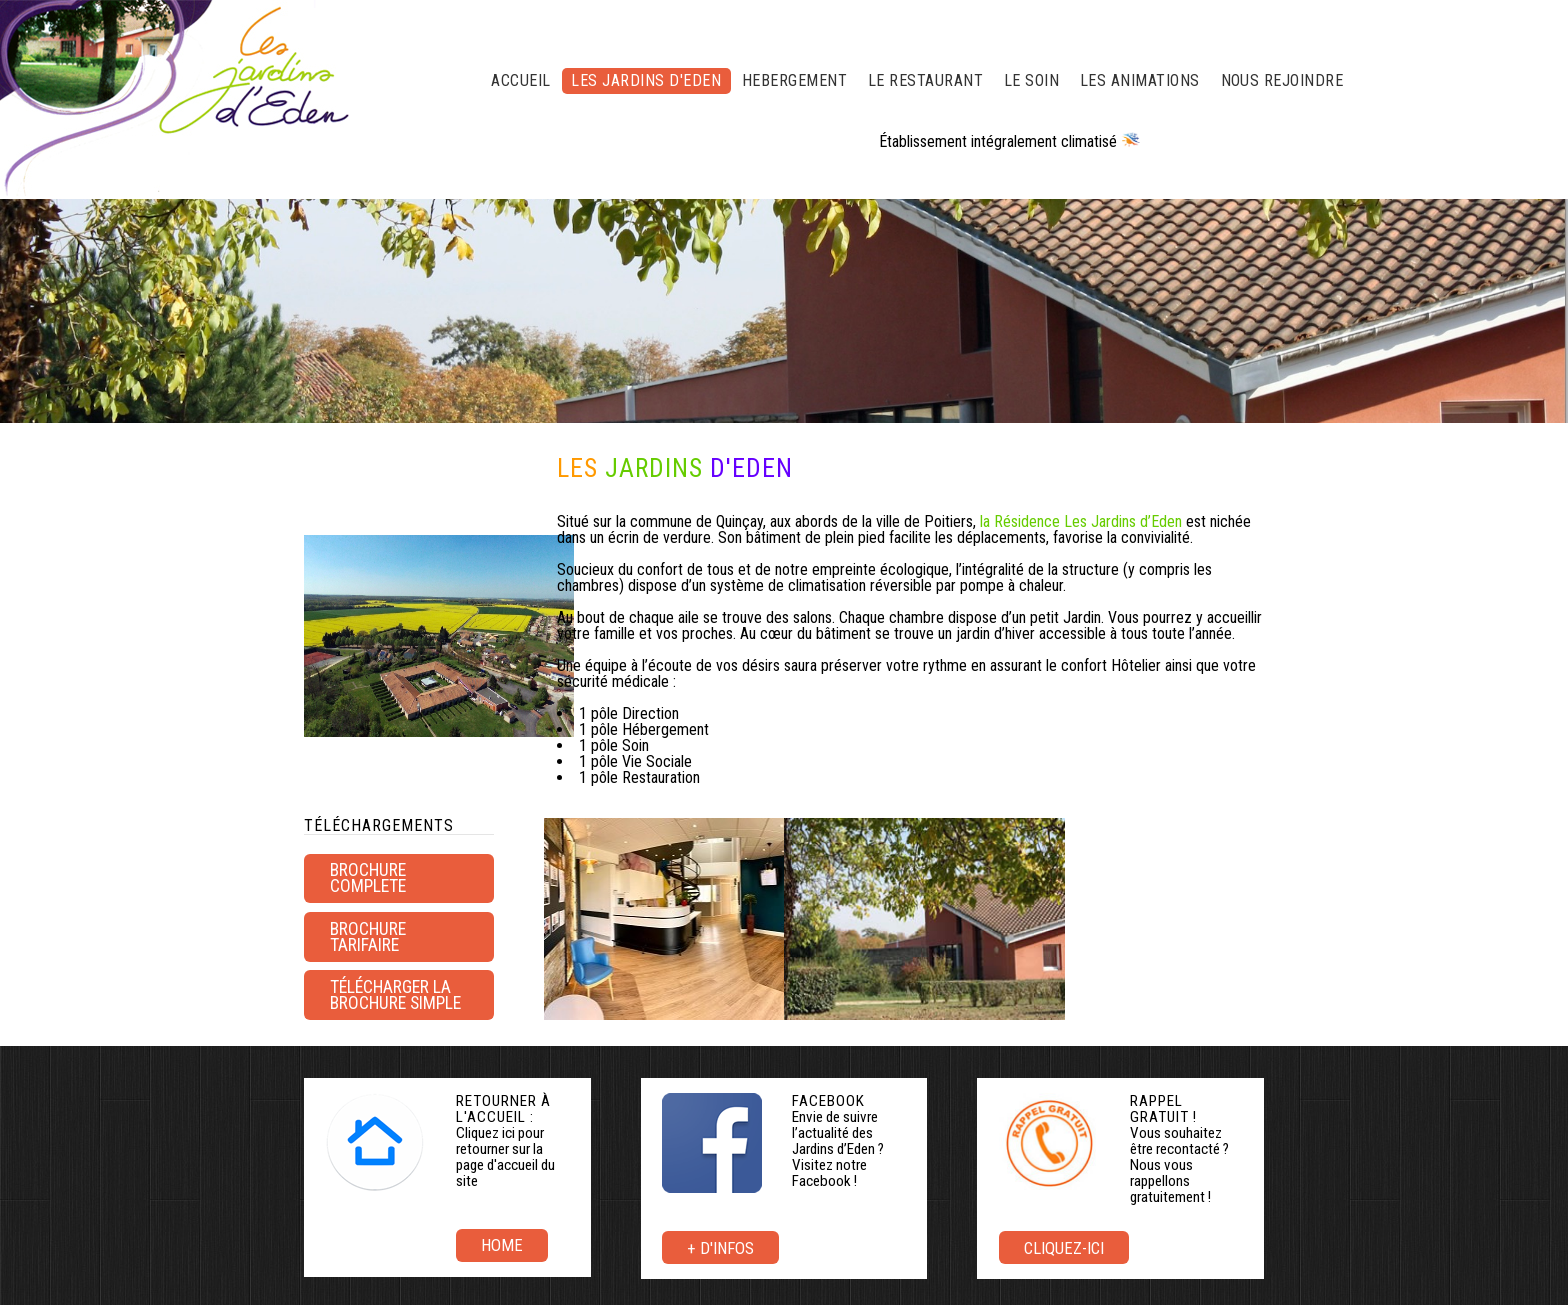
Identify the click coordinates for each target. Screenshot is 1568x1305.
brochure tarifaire (368, 937)
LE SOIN (1031, 80)
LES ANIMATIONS (1140, 80)
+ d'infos (720, 1248)
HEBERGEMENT (794, 80)
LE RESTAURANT (925, 80)
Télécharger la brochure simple (395, 995)
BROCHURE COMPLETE (368, 878)
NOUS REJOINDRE (1282, 80)
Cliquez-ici (1064, 1248)
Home (502, 1245)
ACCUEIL (520, 80)
